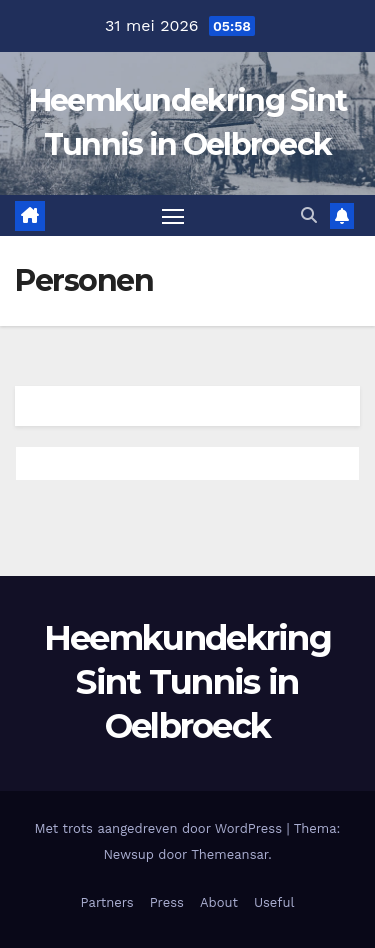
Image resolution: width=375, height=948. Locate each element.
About (219, 902)
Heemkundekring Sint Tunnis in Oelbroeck (187, 682)
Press (167, 902)
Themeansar (229, 854)
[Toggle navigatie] (173, 216)
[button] (309, 215)
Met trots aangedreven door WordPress (161, 828)
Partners (107, 902)
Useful (274, 902)
